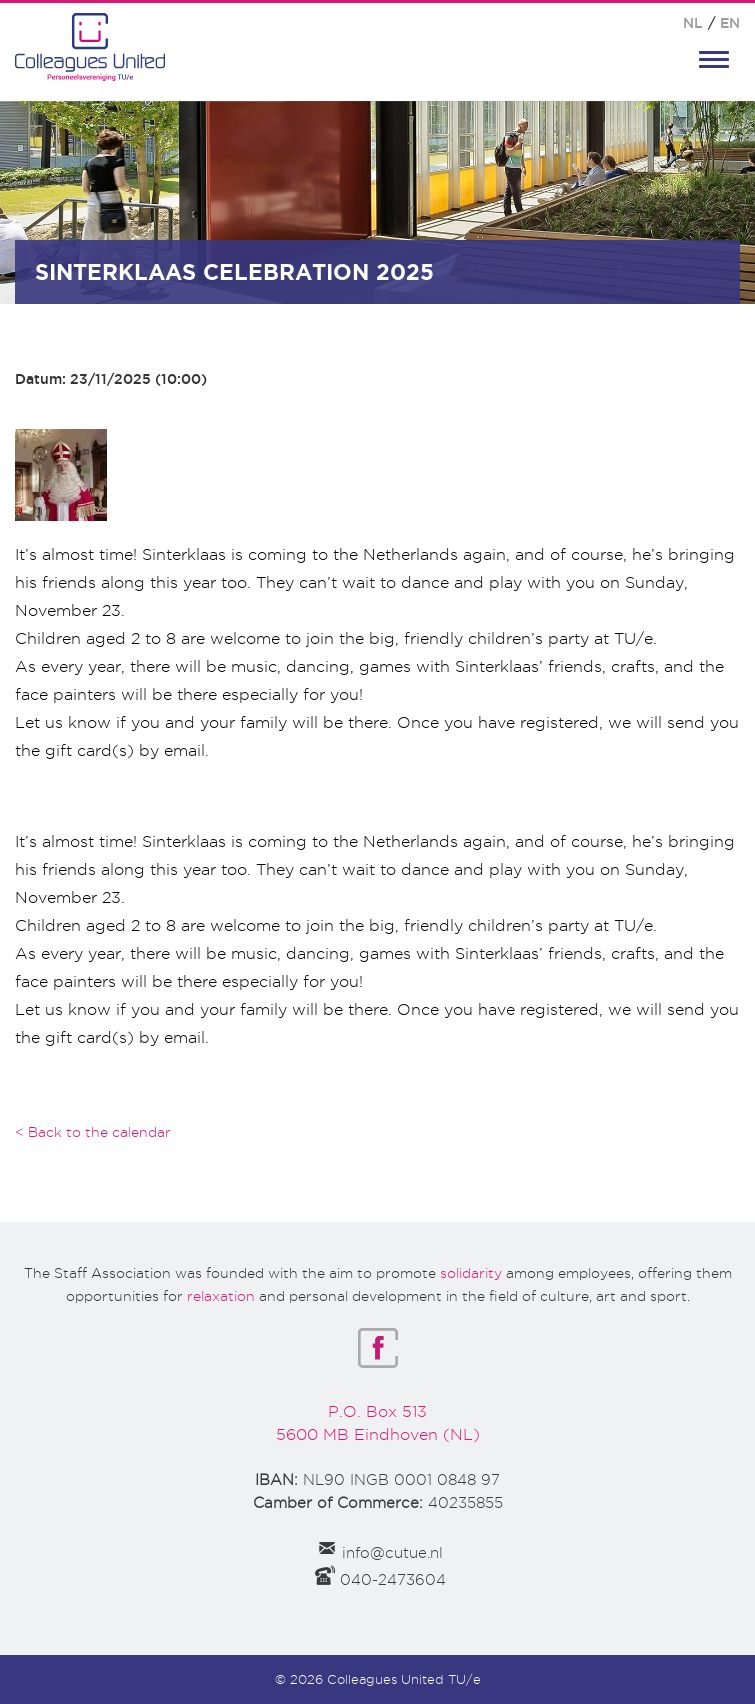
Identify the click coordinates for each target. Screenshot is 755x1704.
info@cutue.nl (392, 1553)
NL (693, 23)
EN (730, 23)
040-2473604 (393, 1580)
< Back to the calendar (93, 1132)
